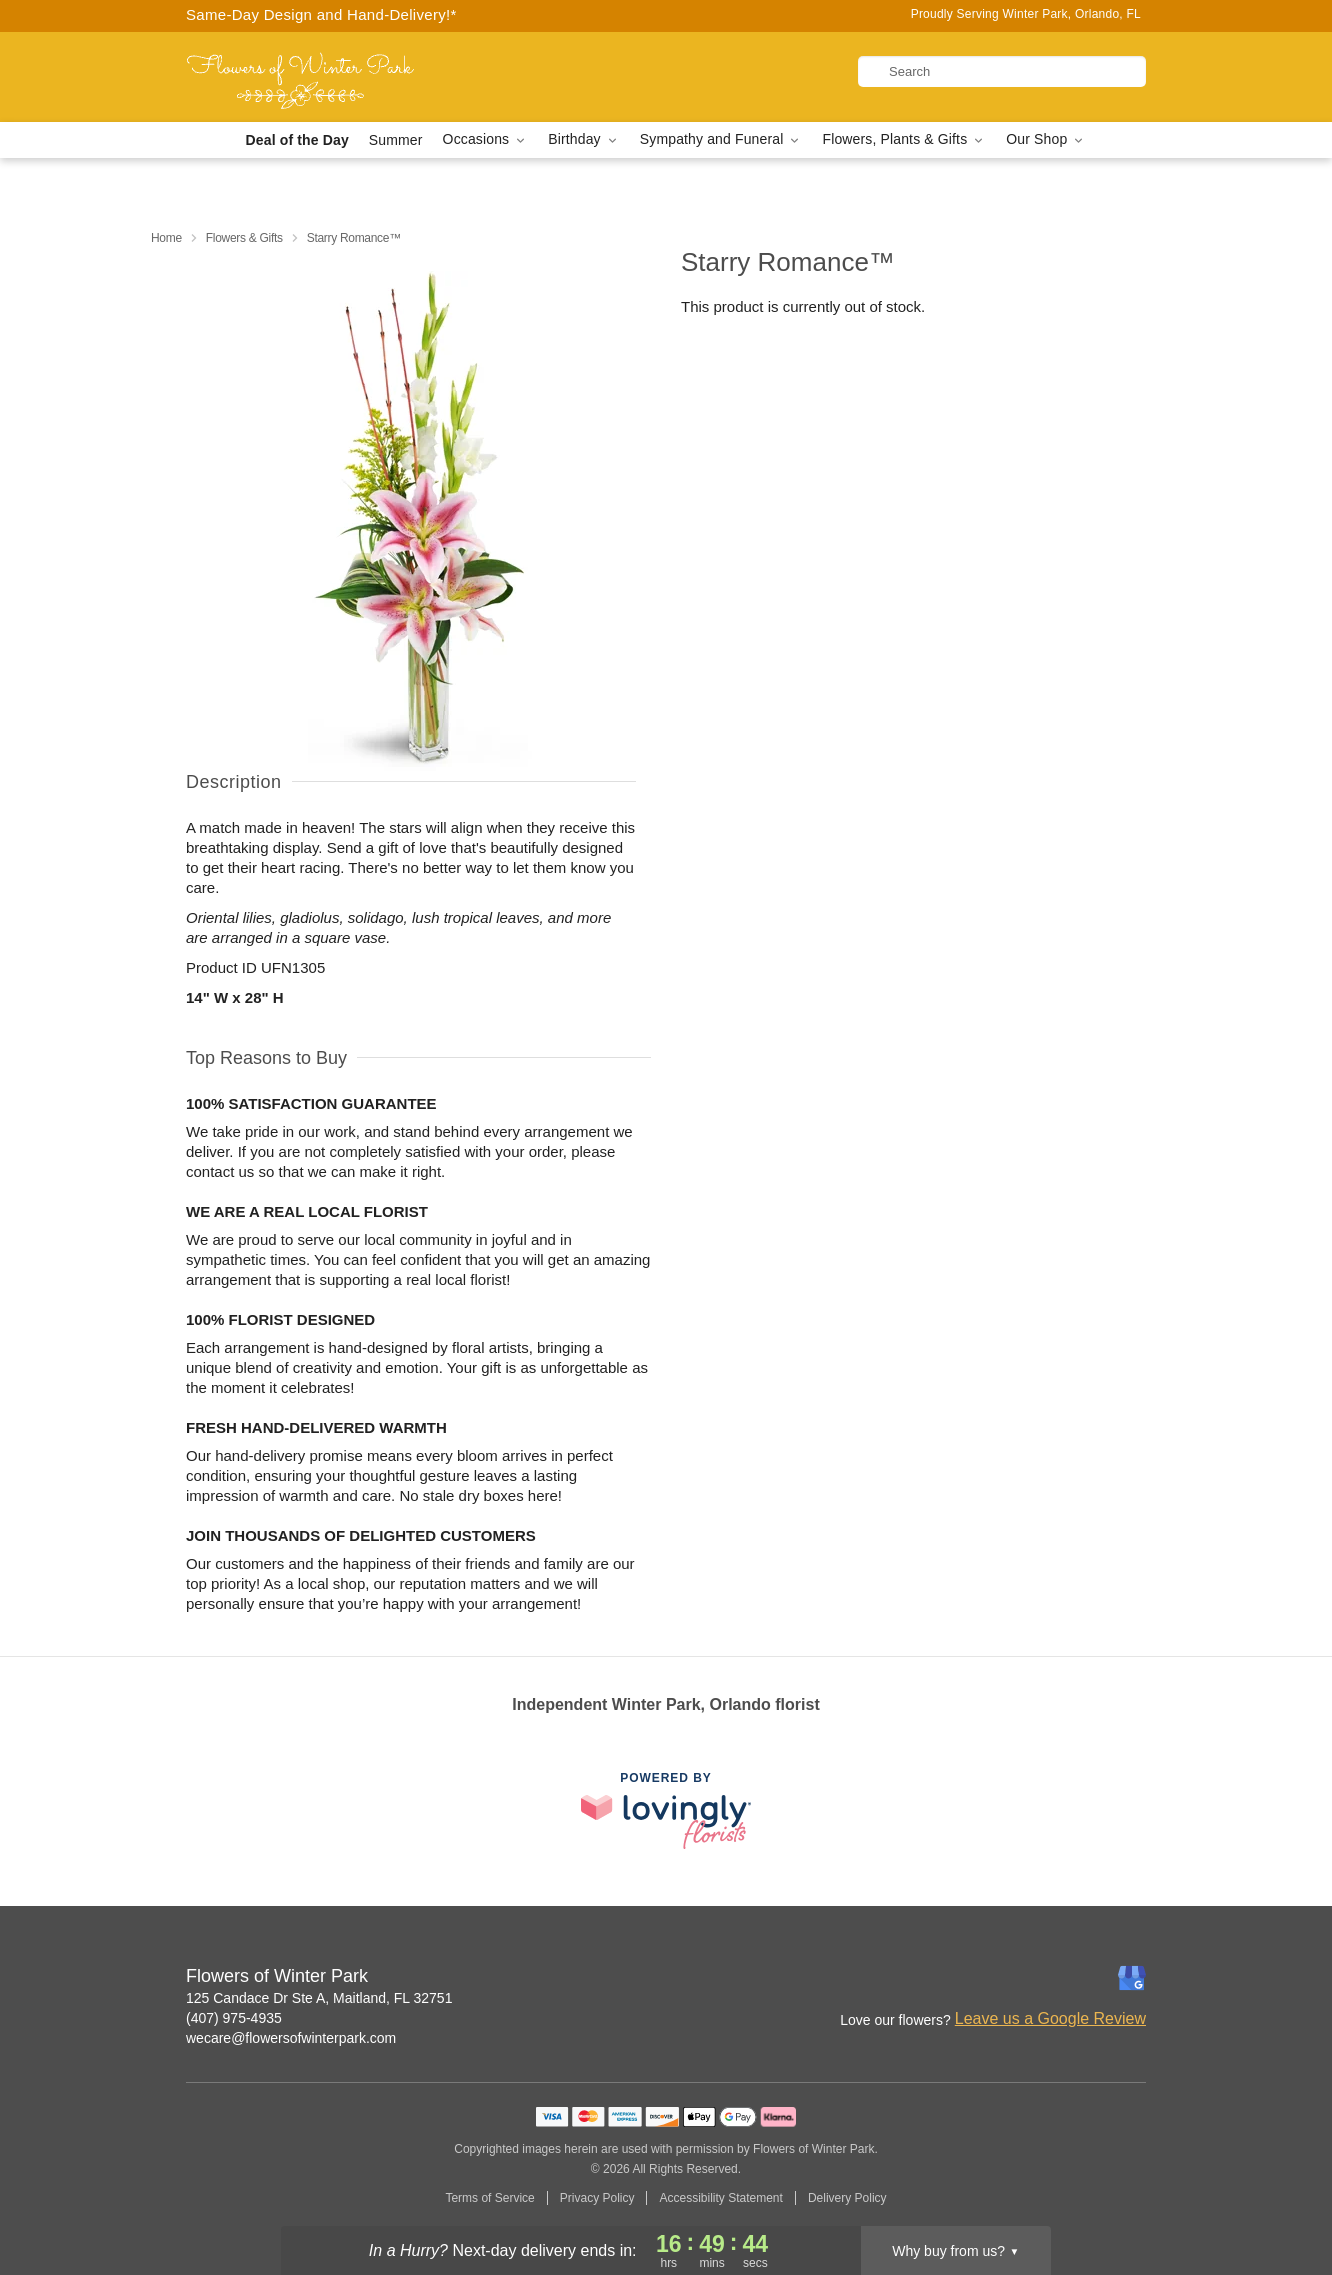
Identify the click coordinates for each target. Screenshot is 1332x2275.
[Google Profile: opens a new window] (1132, 1978)
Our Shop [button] (1046, 139)
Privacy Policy (597, 2198)
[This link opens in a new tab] (666, 1810)
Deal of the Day (297, 140)
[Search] (1002, 71)
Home (166, 238)
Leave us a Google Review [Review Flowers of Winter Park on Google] (1050, 2018)
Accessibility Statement (720, 2198)
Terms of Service (489, 2198)
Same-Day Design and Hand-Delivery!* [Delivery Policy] (321, 14)
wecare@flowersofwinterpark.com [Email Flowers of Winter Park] (291, 2038)
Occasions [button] (486, 139)
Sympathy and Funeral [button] (721, 139)
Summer (396, 140)
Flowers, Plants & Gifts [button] (904, 139)
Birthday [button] (584, 139)
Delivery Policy (847, 2198)
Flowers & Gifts (244, 238)
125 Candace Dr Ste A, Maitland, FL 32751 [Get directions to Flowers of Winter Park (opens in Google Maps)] (319, 1998)
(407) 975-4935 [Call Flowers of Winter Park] (234, 2018)
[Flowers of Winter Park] (330, 77)
